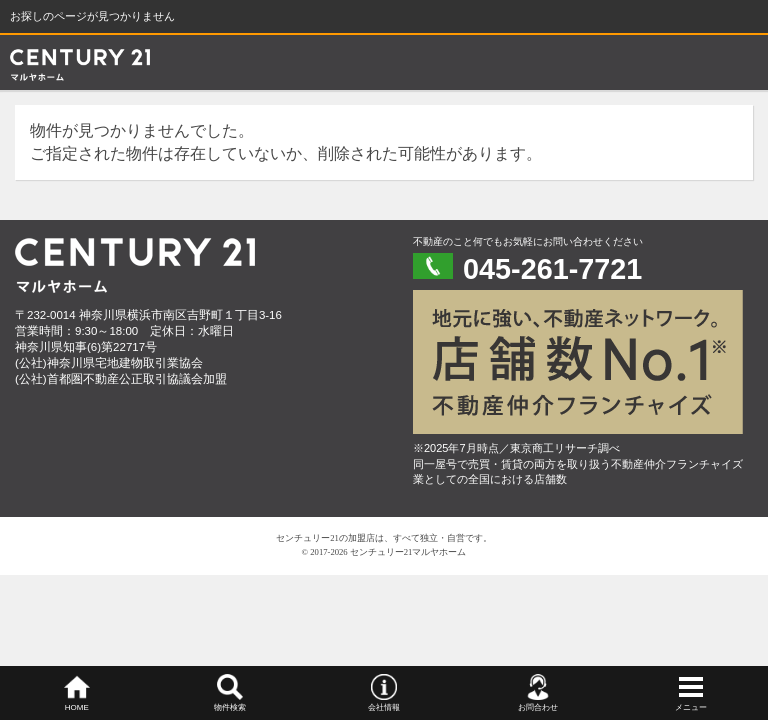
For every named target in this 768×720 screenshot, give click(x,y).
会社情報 (384, 707)
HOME (77, 707)
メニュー (691, 707)
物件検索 (230, 707)
